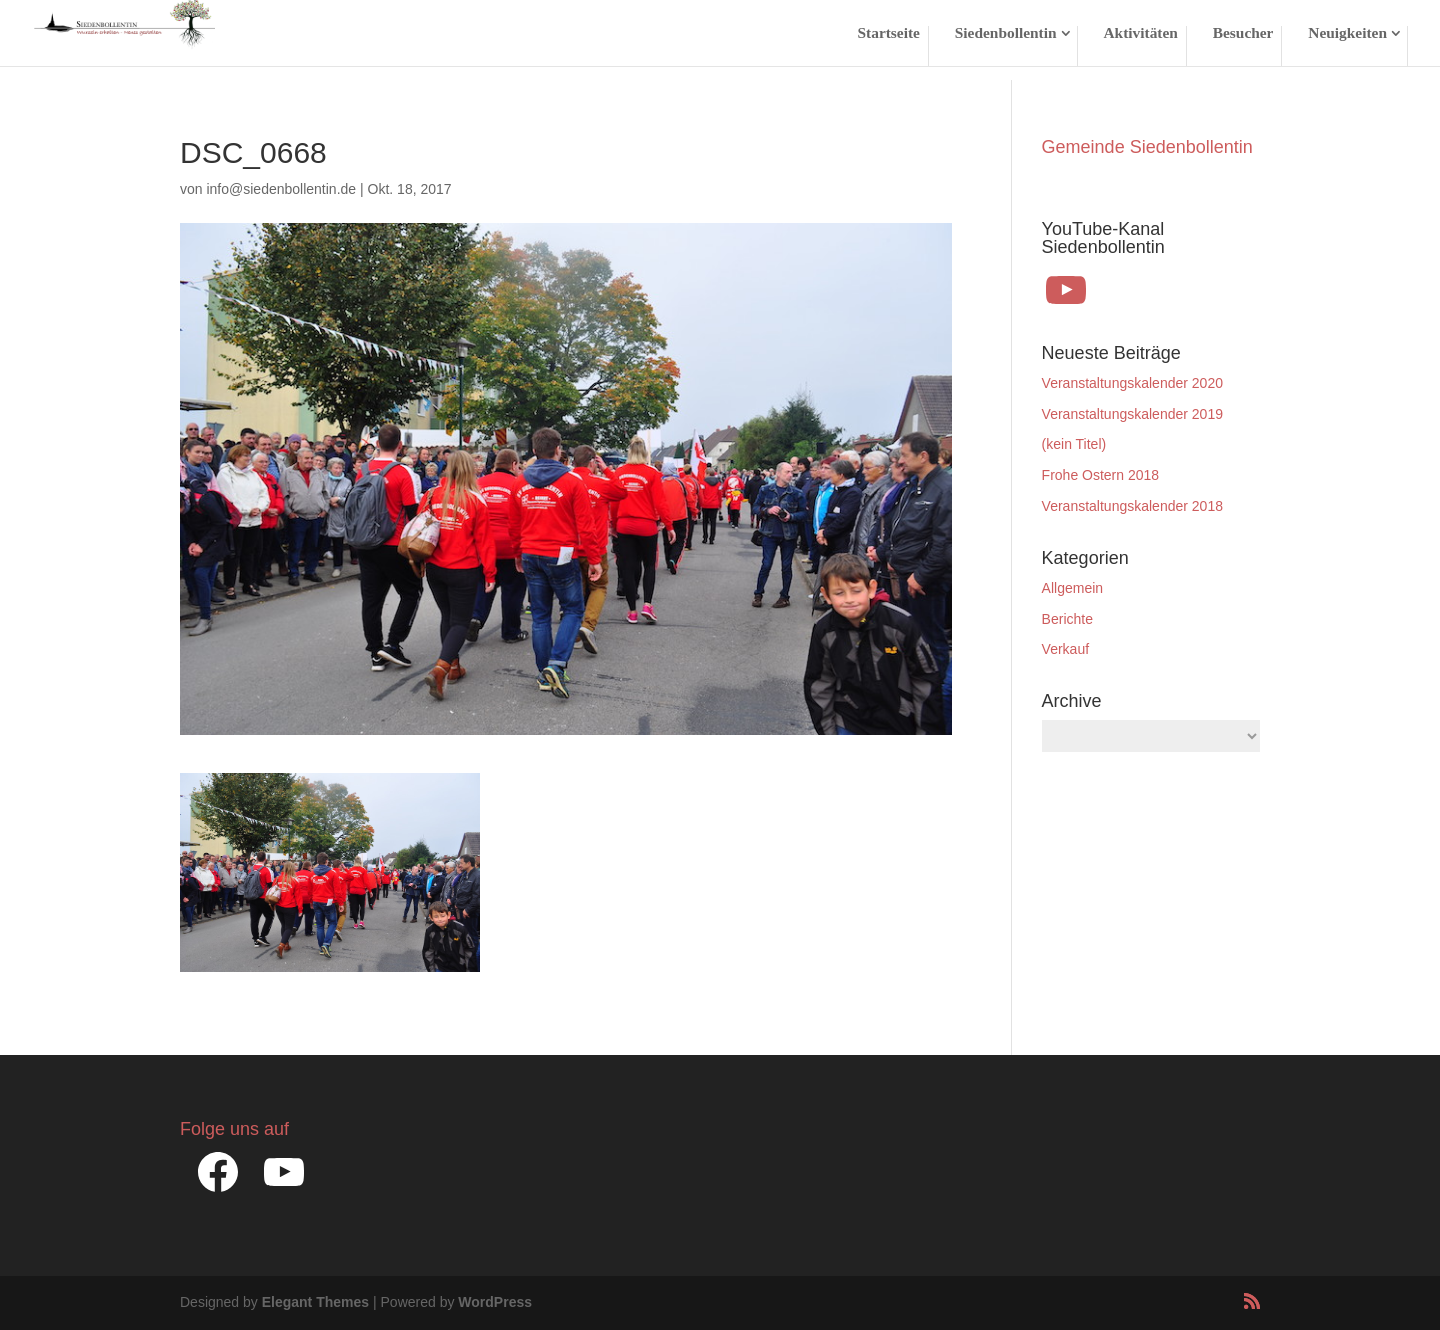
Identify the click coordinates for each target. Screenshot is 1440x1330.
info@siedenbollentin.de (281, 189)
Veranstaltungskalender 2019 (1132, 414)
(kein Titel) (1074, 444)
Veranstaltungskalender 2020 (1132, 383)
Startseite (889, 33)
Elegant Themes (315, 1302)
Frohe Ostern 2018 (1101, 475)
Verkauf (1065, 649)
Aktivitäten (1140, 33)
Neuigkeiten (1347, 33)
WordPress (495, 1302)
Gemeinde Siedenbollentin (1147, 147)
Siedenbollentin (1006, 33)
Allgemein (1072, 588)
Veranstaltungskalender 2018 (1132, 506)
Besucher (1243, 33)
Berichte (1067, 619)
